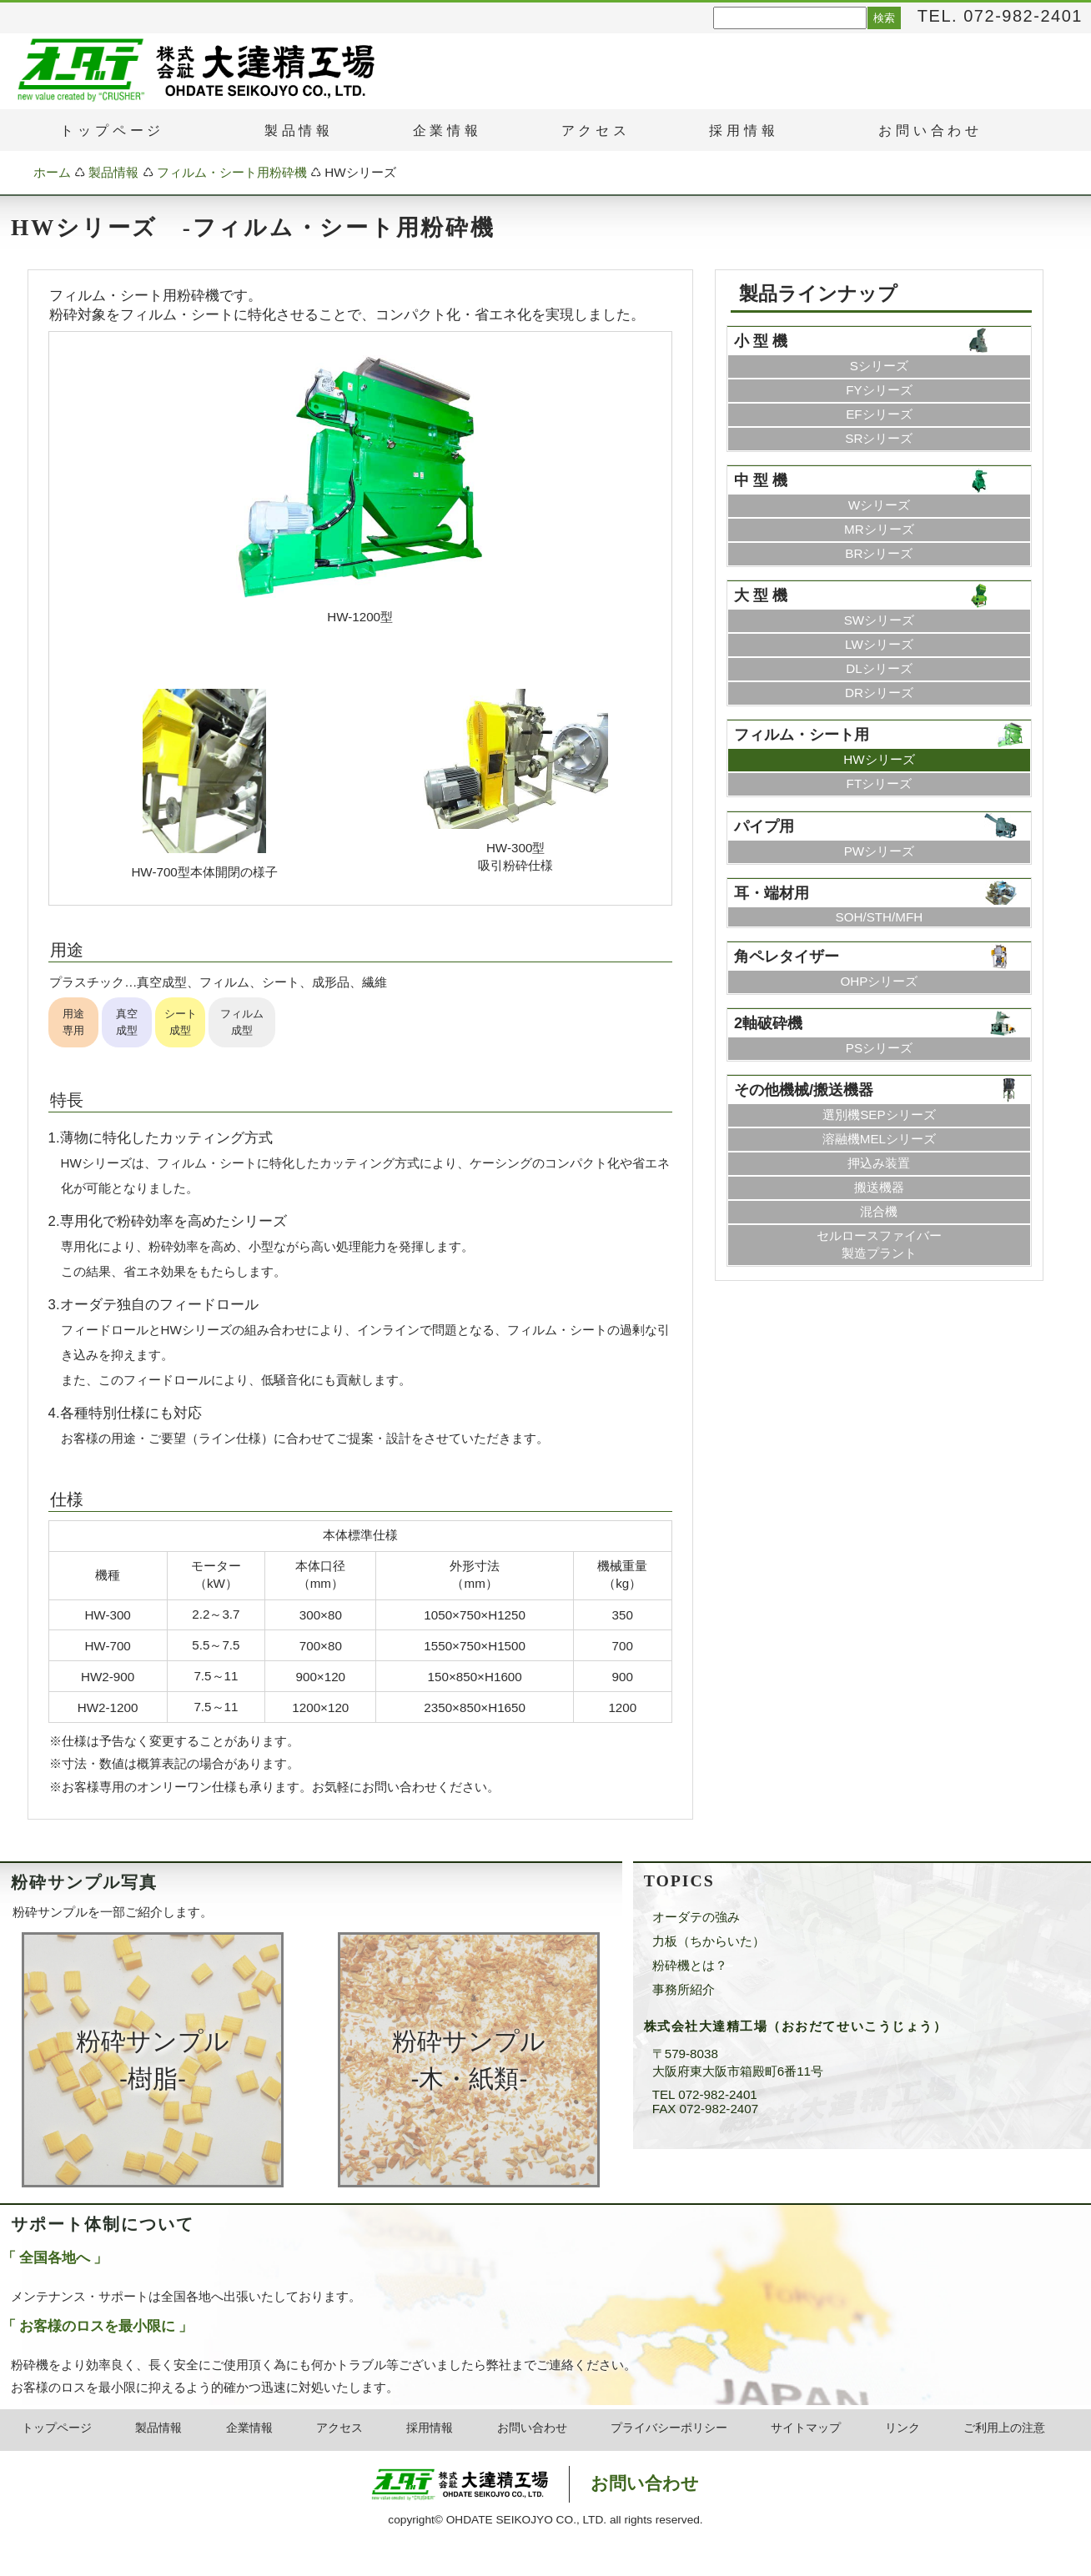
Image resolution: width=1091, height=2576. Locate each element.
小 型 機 (760, 340)
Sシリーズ (879, 366)
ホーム (52, 172)
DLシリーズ (879, 668)
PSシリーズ (879, 1048)
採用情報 (429, 2428)
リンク (902, 2428)
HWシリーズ (878, 759)
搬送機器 (879, 1187)
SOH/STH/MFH (879, 917)
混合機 (878, 1211)
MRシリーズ (879, 529)
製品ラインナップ (818, 294)
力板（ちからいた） (708, 1941)
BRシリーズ (879, 553)
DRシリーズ (879, 692)
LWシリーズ (879, 644)
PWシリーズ (879, 851)
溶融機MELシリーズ (879, 1139)
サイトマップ (806, 2428)
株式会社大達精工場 (502, 2484)
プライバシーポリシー (669, 2428)
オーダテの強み (696, 1917)
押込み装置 (878, 1163)
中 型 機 (760, 480)
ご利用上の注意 (1004, 2428)
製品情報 (113, 172)
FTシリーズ (880, 783)
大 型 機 (760, 595)
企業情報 (447, 130)
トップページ (57, 2428)
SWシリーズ (879, 620)
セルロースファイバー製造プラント (879, 1244)
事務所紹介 (683, 1989)
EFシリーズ (879, 414)
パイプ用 (764, 826)
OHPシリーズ (879, 981)
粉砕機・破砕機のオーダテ (81, 69)
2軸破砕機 (768, 1023)
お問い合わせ (532, 2428)
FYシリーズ (879, 390)
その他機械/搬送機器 (803, 1089)
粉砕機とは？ (689, 1965)
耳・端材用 (771, 892)
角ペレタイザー (786, 956)
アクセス (339, 2428)
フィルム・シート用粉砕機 (232, 172)
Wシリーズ (879, 505)
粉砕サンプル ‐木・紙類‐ (469, 2059)
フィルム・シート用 (801, 734)
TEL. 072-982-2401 (1000, 16)
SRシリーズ (879, 438)
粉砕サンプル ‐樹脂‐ (152, 2059)
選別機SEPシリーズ (878, 1114)
